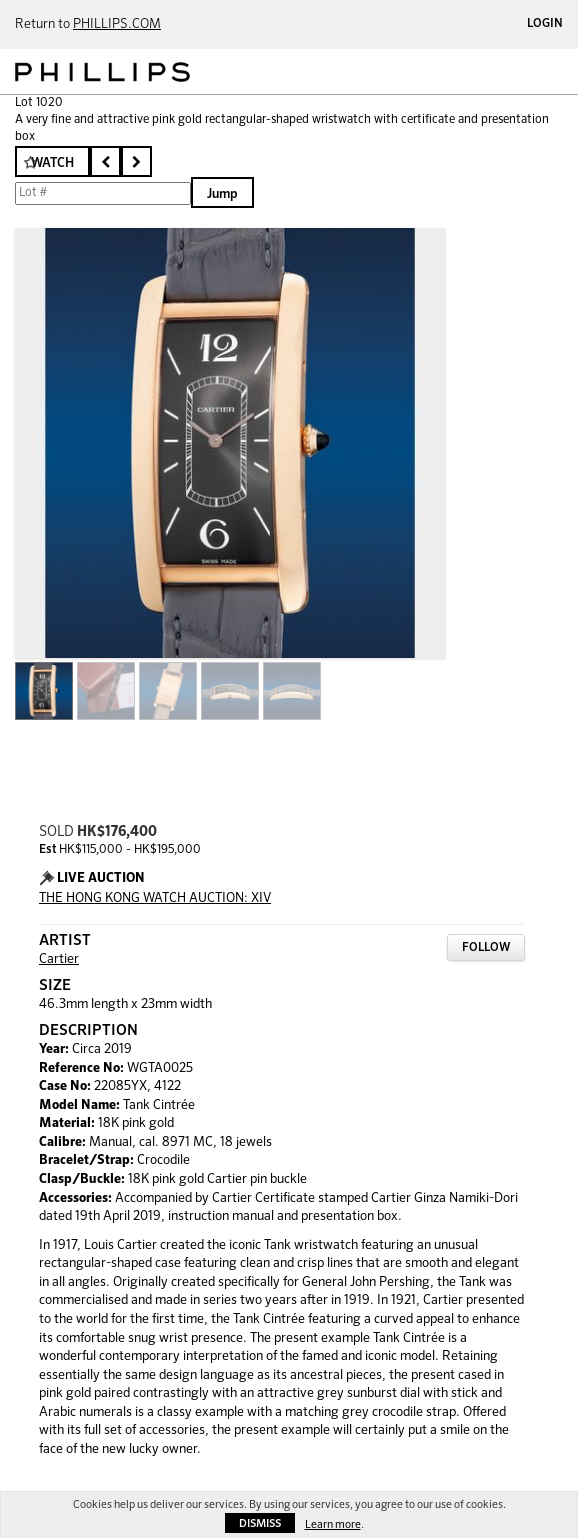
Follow (486, 948)
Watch (52, 163)
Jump (222, 194)
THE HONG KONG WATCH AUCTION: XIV (155, 898)
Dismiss (260, 1523)
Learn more (333, 1524)
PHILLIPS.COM (117, 24)
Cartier (59, 959)
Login (545, 24)
